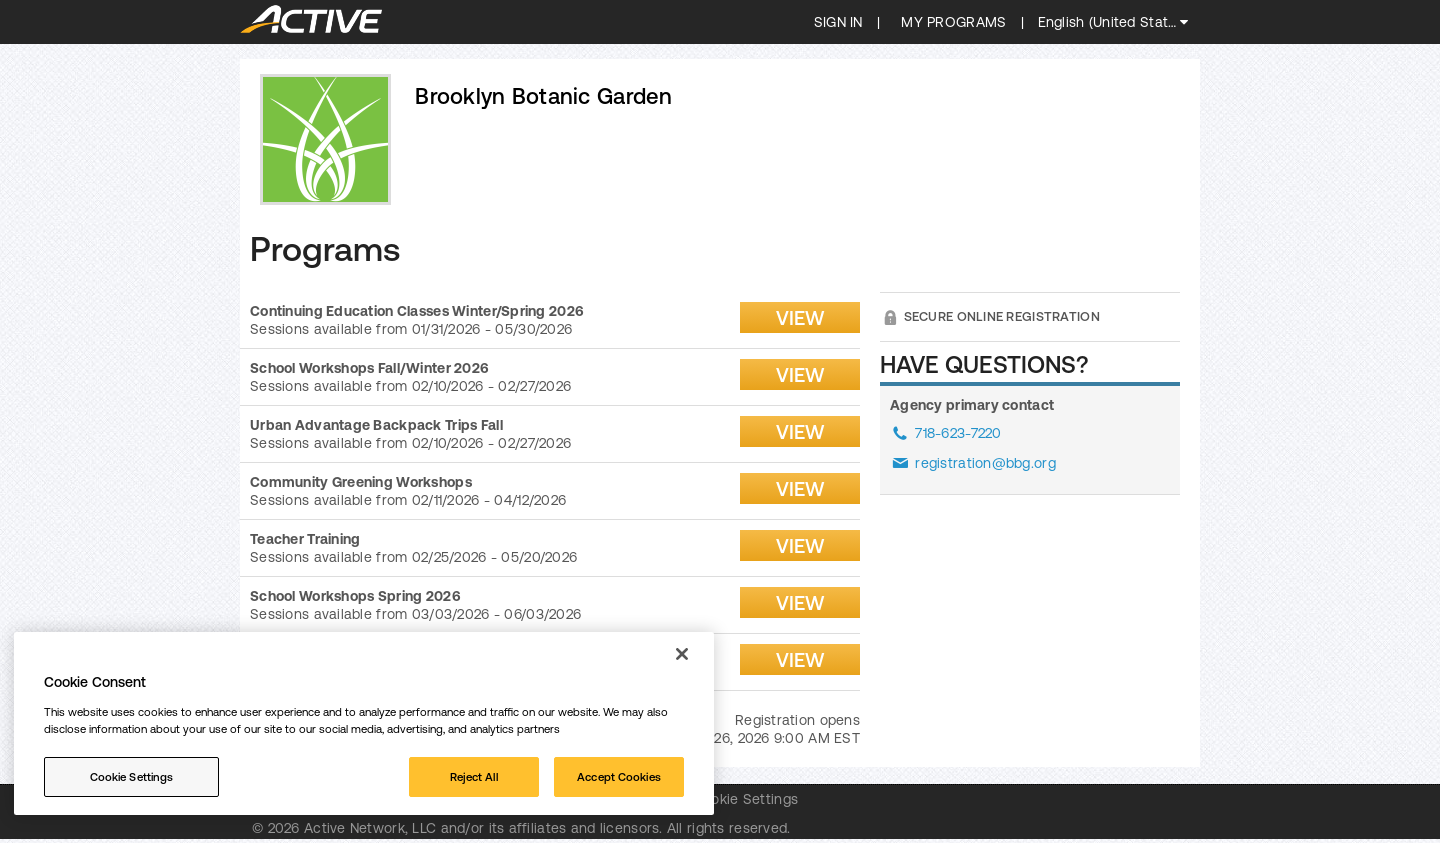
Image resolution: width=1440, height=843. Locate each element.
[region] (364, 723)
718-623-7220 (958, 433)
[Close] (682, 654)
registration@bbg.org (985, 463)
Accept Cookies (619, 776)
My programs (953, 22)
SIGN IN (838, 22)
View (800, 317)
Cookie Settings (745, 799)
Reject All (474, 776)
